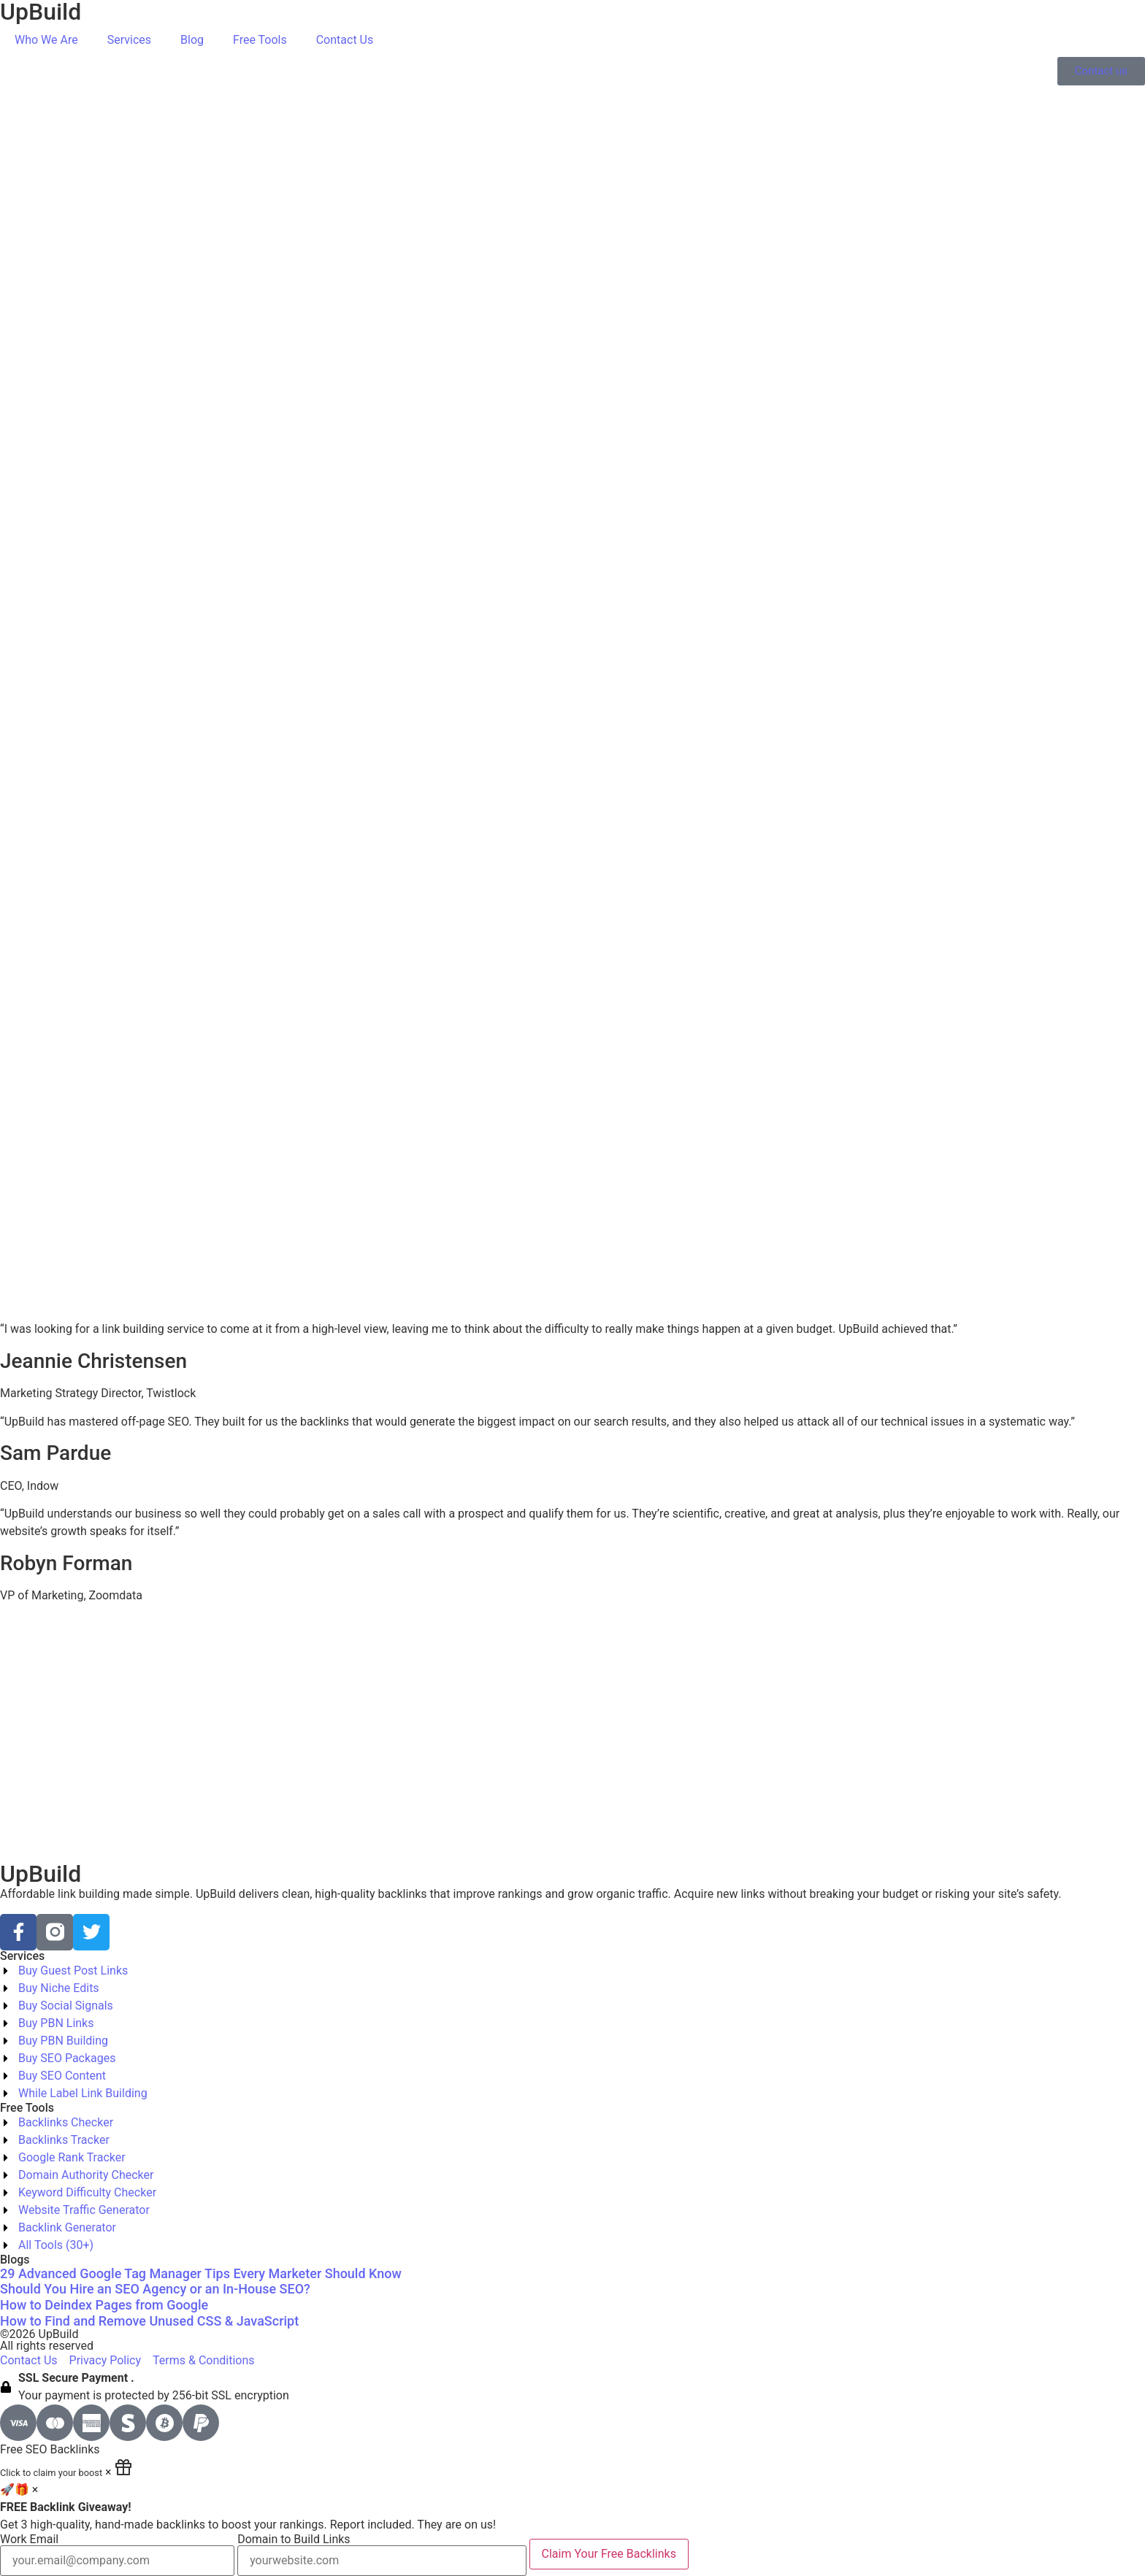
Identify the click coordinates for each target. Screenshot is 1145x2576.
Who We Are (46, 40)
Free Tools (260, 40)
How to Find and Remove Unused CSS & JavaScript (149, 2321)
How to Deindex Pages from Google (104, 2304)
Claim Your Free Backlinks (609, 2554)
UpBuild (40, 1874)
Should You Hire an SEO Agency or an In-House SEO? (155, 2288)
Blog (192, 40)
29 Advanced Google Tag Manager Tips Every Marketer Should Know (201, 2273)
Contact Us (345, 40)
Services (129, 40)
